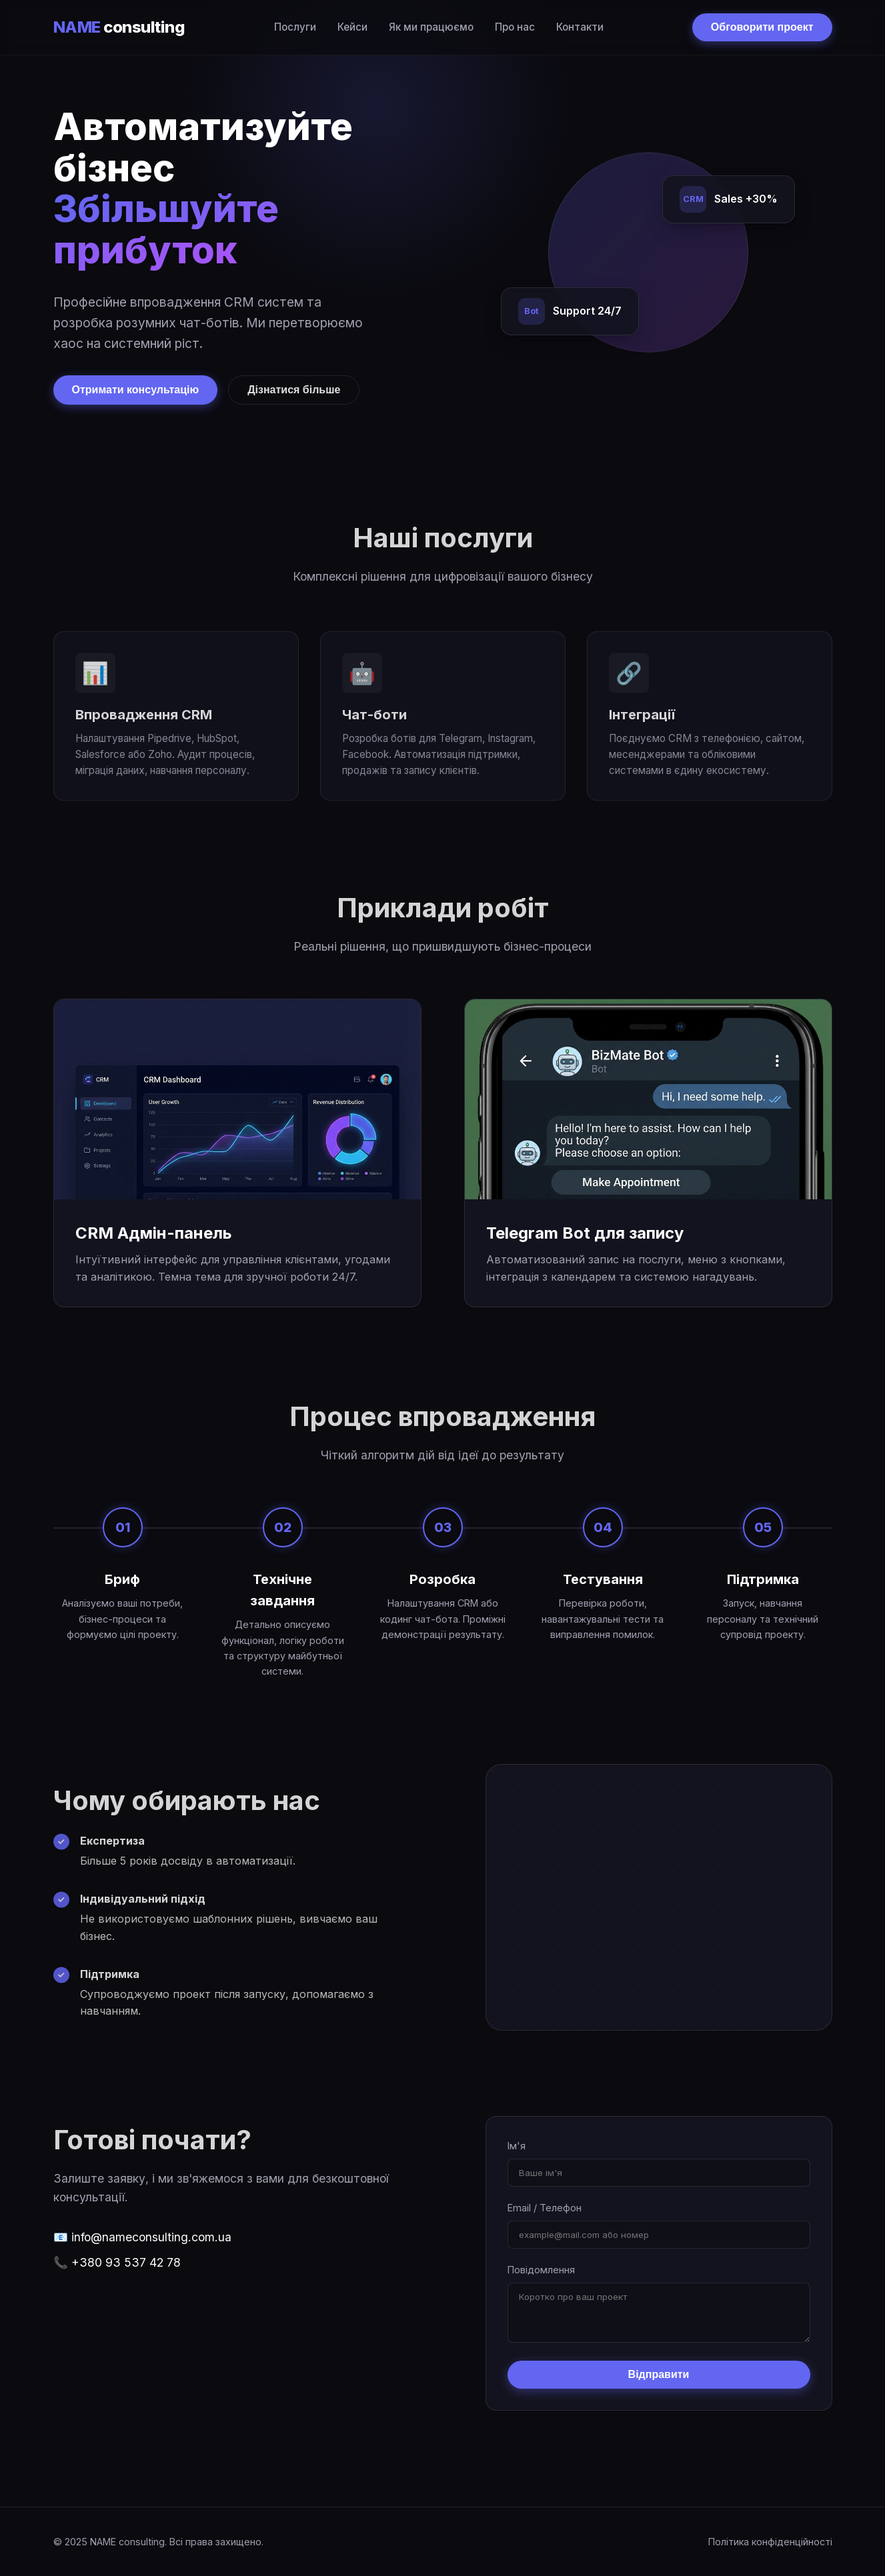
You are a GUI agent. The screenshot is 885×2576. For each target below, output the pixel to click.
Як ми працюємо (431, 27)
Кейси (352, 27)
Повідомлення (541, 2269)
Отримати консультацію (135, 389)
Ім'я (517, 2145)
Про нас (515, 27)
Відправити (659, 2374)
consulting (119, 27)
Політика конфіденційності (770, 2541)
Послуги (295, 27)
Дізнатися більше (293, 389)
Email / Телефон (545, 2207)
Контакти (580, 27)
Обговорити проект (762, 27)
